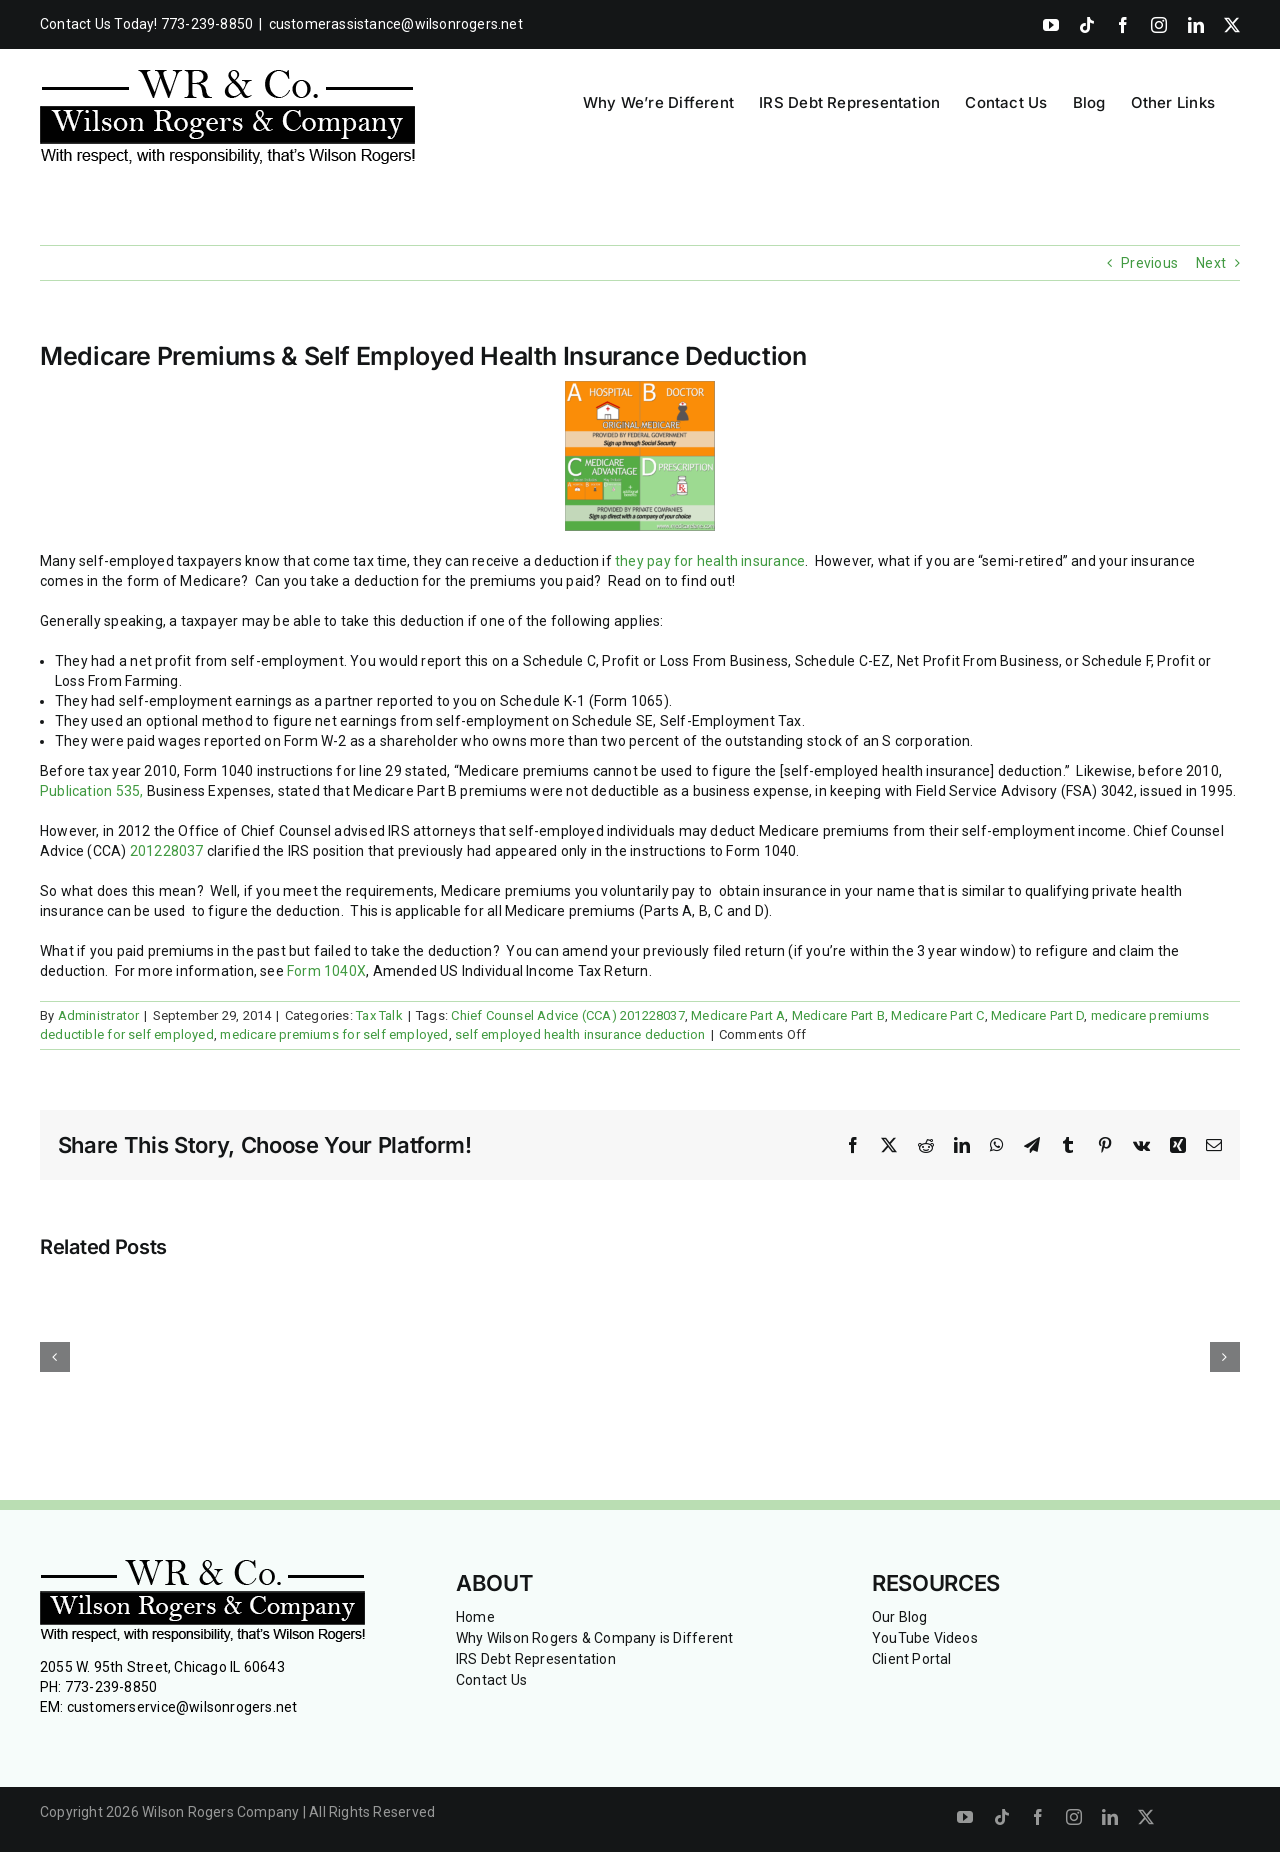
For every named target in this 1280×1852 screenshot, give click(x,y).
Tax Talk (379, 1015)
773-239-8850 (111, 1687)
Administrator (99, 1015)
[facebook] (1038, 1817)
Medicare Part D (1037, 1015)
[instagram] (1074, 1817)
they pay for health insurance (710, 561)
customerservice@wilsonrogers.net (182, 1707)
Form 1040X (326, 971)
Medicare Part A (738, 1015)
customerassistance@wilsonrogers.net (396, 24)
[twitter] (1146, 1817)
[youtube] (965, 1817)
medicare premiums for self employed (334, 1034)
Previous (1149, 263)
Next (1211, 263)
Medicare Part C (937, 1015)
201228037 (168, 851)
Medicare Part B (838, 1015)
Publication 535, (91, 791)
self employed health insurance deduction (580, 1034)
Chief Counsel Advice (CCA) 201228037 (568, 1015)
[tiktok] (1002, 1817)
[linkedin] (1110, 1817)
